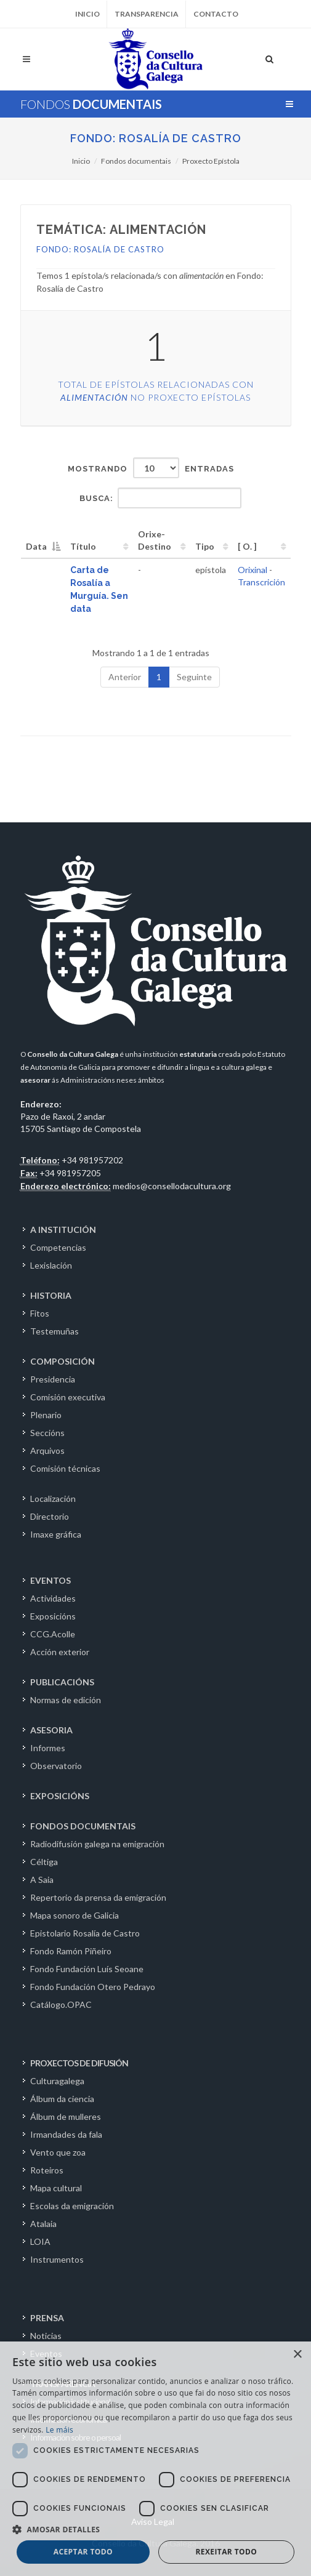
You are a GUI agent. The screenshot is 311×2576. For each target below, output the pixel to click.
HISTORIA (50, 1295)
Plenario (46, 1415)
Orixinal (252, 569)
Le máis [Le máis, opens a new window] (59, 2430)
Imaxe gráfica (55, 1534)
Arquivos (47, 1450)
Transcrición (261, 582)
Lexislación (51, 1265)
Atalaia (43, 2223)
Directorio (49, 1516)
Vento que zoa (58, 2152)
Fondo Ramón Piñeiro (70, 1951)
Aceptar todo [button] (83, 2551)
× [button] (297, 2354)
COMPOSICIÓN (62, 1361)
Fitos (39, 1313)
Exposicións (53, 1616)
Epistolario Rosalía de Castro (85, 1933)
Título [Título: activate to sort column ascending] (83, 546)
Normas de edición (65, 1700)
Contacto (215, 13)
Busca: (160, 498)
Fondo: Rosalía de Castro (155, 138)
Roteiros (46, 2170)
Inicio (87, 13)
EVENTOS (50, 1580)
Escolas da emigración (72, 2206)
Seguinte (194, 677)
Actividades (53, 1598)
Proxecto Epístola (211, 161)
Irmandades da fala (66, 2134)
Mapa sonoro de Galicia (74, 1915)
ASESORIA (51, 1730)
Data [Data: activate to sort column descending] (36, 546)
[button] (155, 2529)
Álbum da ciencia (62, 2098)
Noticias (46, 2335)
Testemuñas (54, 1331)
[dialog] (155, 2458)
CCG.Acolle (52, 1634)
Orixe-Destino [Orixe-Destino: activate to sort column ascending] (154, 540)
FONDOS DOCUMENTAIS (82, 1826)
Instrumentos (57, 2259)
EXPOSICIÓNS (59, 1796)
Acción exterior (59, 1652)
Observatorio (56, 1765)
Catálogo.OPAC (61, 2004)
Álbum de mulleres (65, 2116)
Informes (47, 1748)
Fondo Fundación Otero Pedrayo (92, 1986)
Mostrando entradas (151, 467)
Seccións (47, 1432)
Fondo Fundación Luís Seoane (86, 1969)
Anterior (124, 677)
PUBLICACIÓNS (62, 1682)
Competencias (58, 1247)
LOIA (40, 2241)
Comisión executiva (67, 1397)
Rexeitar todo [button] (226, 2551)
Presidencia (52, 1379)
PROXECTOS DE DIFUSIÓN (79, 2063)
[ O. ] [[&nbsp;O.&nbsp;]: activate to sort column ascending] (247, 546)
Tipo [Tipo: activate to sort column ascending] (204, 546)
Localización (53, 1498)
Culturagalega (57, 2081)
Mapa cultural (56, 2188)
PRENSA (47, 2318)
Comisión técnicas (65, 1468)
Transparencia (147, 13)
